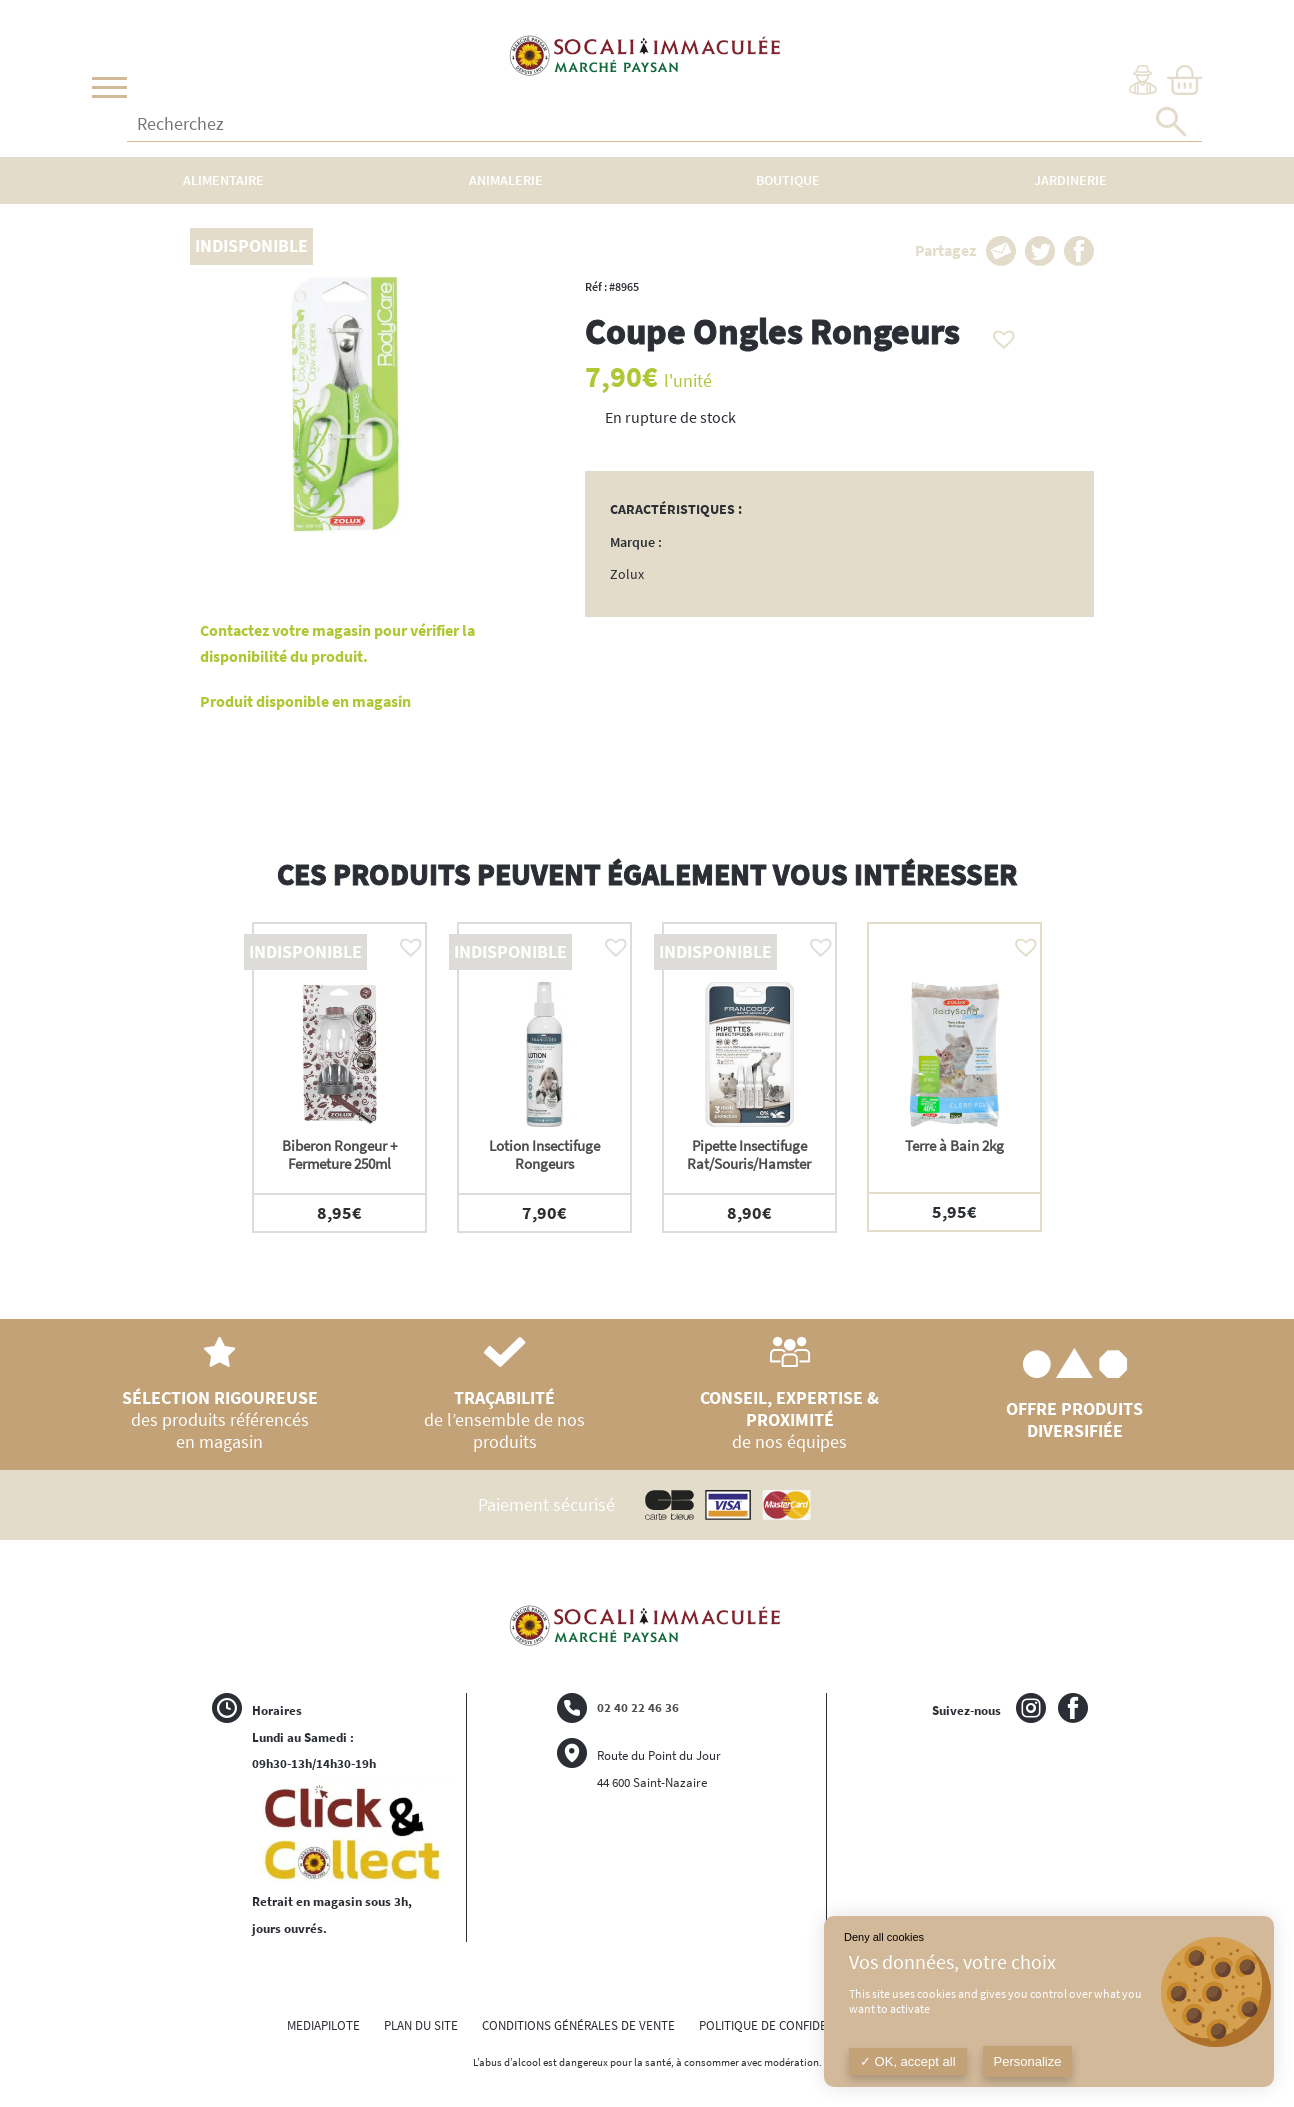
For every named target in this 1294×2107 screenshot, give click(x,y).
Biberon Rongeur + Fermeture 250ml (339, 1154)
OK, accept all (908, 2061)
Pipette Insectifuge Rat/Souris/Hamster (749, 1154)
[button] (999, 334)
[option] (339, 1077)
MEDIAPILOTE (323, 2025)
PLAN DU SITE (421, 2025)
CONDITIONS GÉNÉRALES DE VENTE (578, 2025)
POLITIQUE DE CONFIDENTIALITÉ (787, 2025)
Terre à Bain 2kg (954, 1145)
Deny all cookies (884, 1937)
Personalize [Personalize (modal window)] (1028, 2061)
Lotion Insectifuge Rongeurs (544, 1154)
